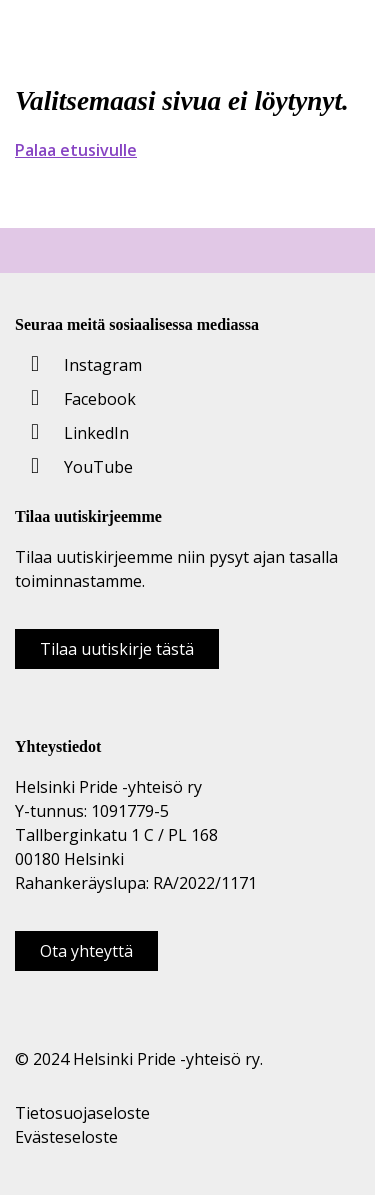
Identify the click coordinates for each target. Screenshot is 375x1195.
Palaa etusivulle (76, 150)
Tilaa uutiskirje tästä (117, 649)
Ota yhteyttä (86, 951)
